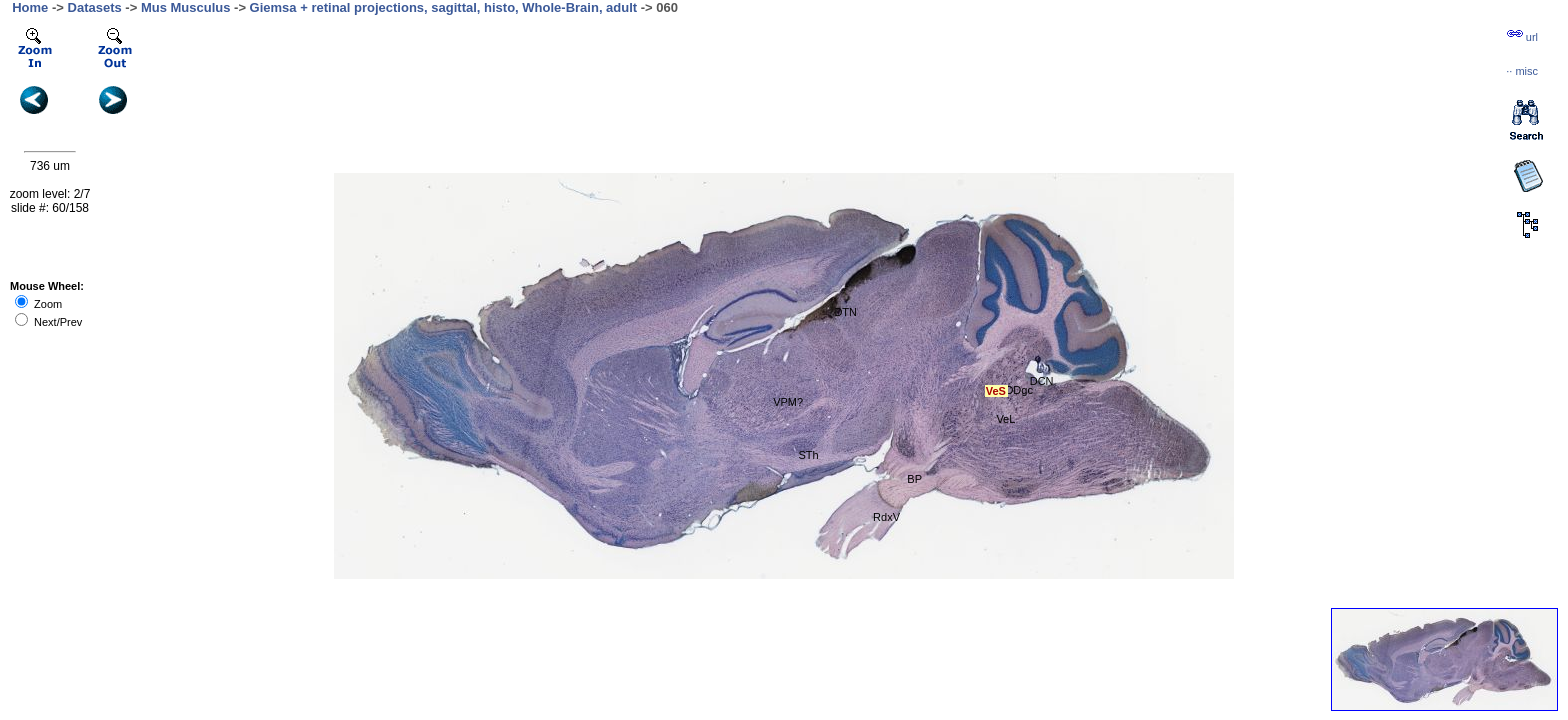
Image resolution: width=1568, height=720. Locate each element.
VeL (1005, 419)
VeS (996, 391)
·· (1522, 71)
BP (914, 479)
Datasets (95, 7)
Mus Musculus (186, 7)
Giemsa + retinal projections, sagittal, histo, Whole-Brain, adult (444, 7)
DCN (1042, 381)
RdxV (886, 517)
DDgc (1019, 390)
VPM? (788, 402)
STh (808, 455)
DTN (845, 312)
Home (30, 7)
